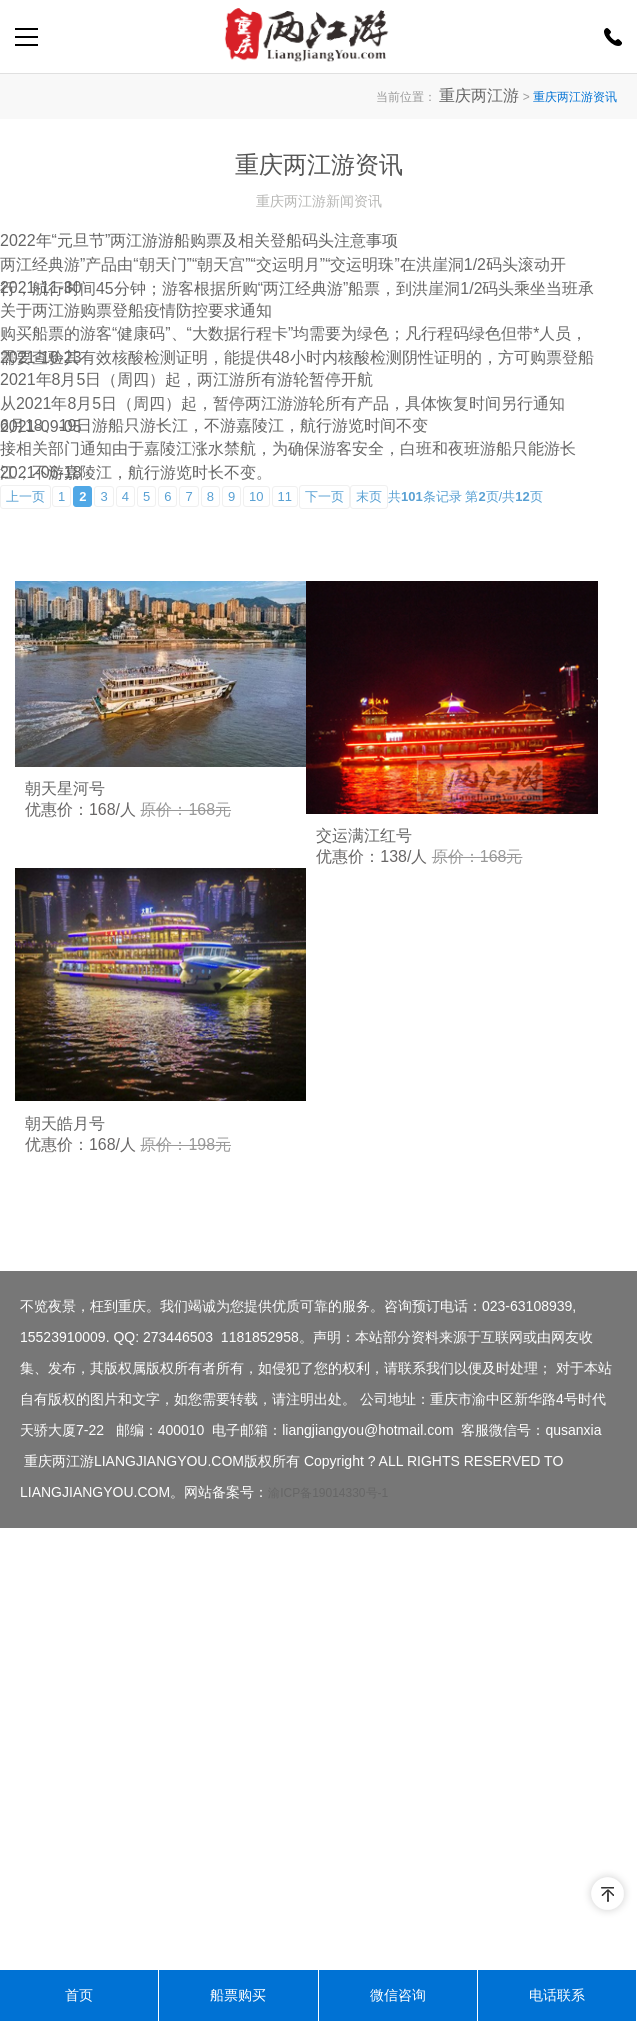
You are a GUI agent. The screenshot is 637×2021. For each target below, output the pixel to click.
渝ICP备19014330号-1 (328, 1935)
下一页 (324, 866)
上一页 (25, 866)
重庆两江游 (489, 96)
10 (256, 866)
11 (285, 866)
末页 (369, 866)
